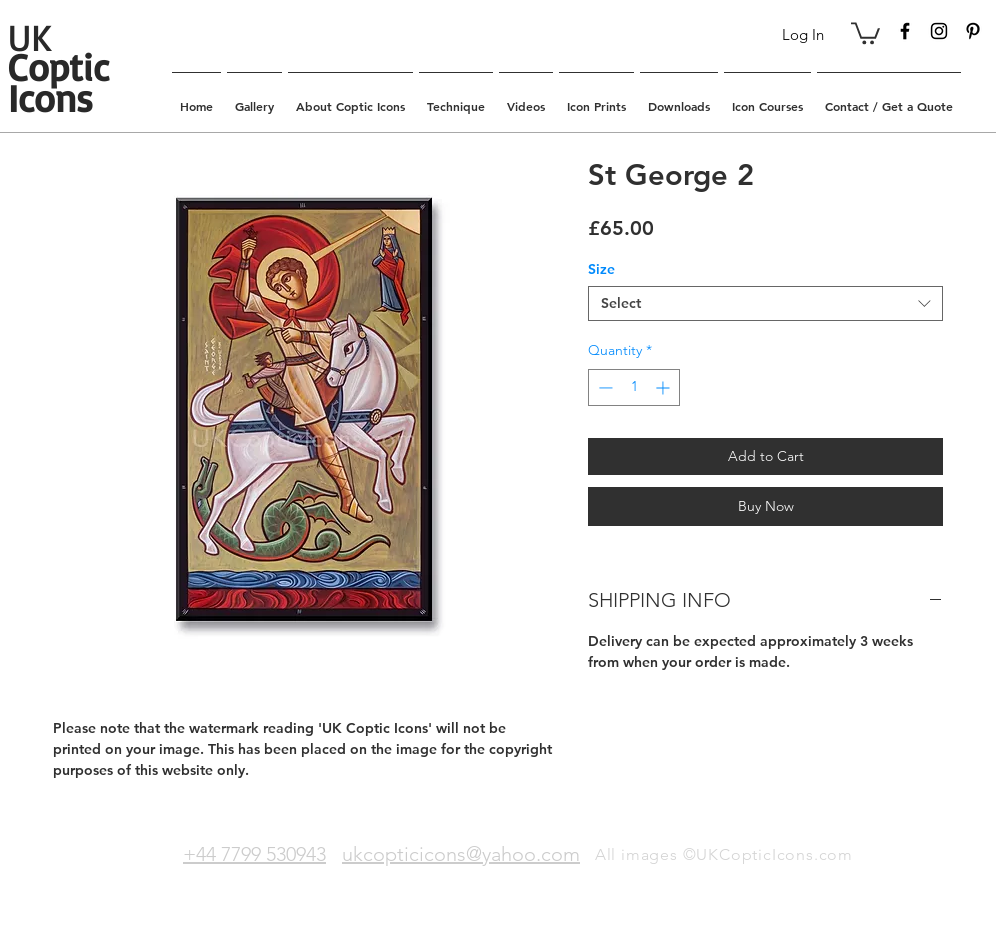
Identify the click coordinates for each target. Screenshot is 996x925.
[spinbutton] (634, 387)
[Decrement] (603, 387)
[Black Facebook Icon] (905, 31)
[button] (865, 32)
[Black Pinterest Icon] (973, 31)
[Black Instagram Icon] (939, 31)
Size (601, 269)
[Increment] (664, 387)
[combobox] (765, 303)
